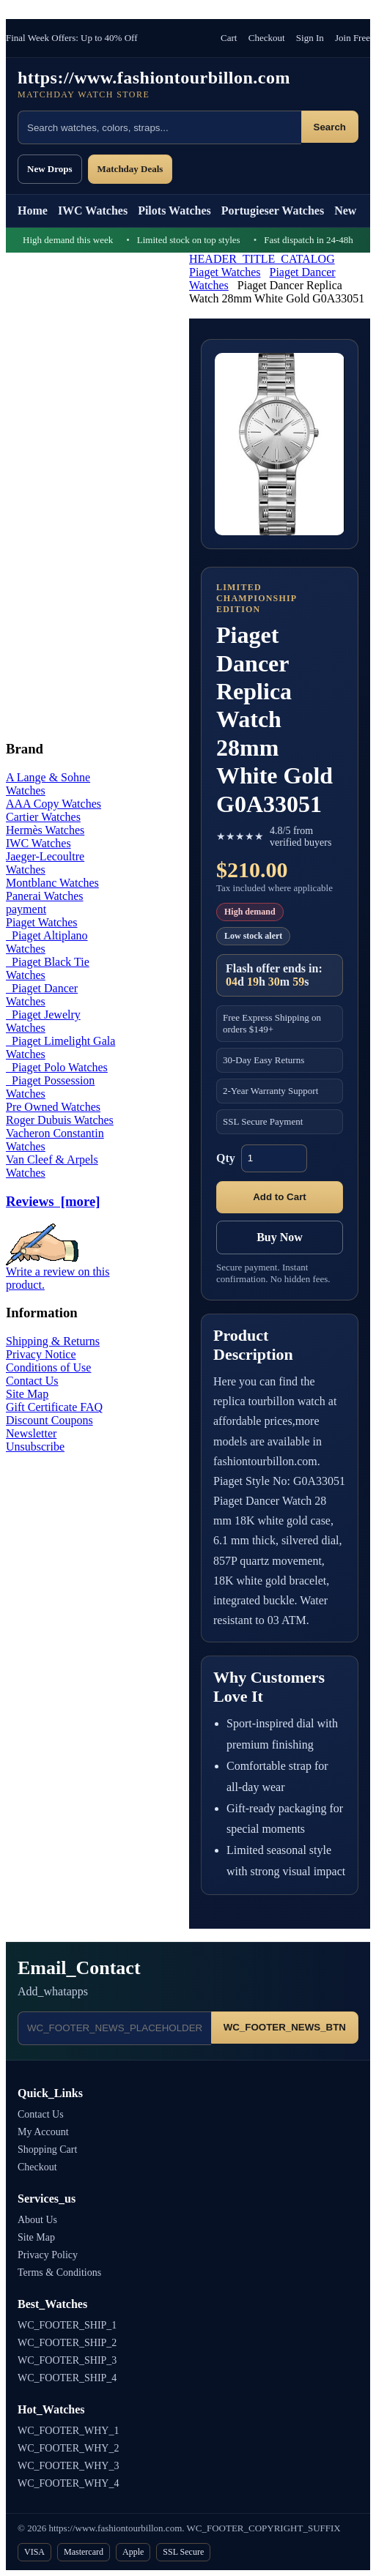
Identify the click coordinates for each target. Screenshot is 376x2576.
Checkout (266, 37)
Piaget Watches (225, 272)
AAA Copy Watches (53, 803)
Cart (229, 37)
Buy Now (280, 1237)
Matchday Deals (130, 168)
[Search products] (159, 127)
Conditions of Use (48, 1367)
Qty (225, 1158)
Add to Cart (279, 1196)
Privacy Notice (41, 1354)
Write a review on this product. (58, 1273)
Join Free (352, 37)
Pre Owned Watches (53, 1107)
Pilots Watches (174, 210)
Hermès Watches (45, 830)
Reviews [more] (53, 1201)
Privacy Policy (48, 2254)
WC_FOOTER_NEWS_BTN (285, 2027)
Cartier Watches (43, 817)
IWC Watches (93, 210)
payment (26, 909)
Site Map (27, 1394)
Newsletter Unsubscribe (35, 1440)
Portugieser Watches (272, 210)
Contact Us (32, 1380)
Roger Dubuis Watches (60, 1120)
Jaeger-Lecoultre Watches (45, 863)
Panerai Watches (44, 896)
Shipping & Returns (53, 1341)
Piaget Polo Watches (57, 1067)
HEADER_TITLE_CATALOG (262, 259)
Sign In (310, 37)
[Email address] (114, 2028)
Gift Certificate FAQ (54, 1407)
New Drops (50, 168)
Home (33, 210)
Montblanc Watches (52, 882)
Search (330, 127)
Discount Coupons (49, 1420)
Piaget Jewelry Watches (43, 1021)
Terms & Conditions (59, 2272)
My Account (43, 2131)
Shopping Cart (47, 2149)
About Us (37, 2219)
